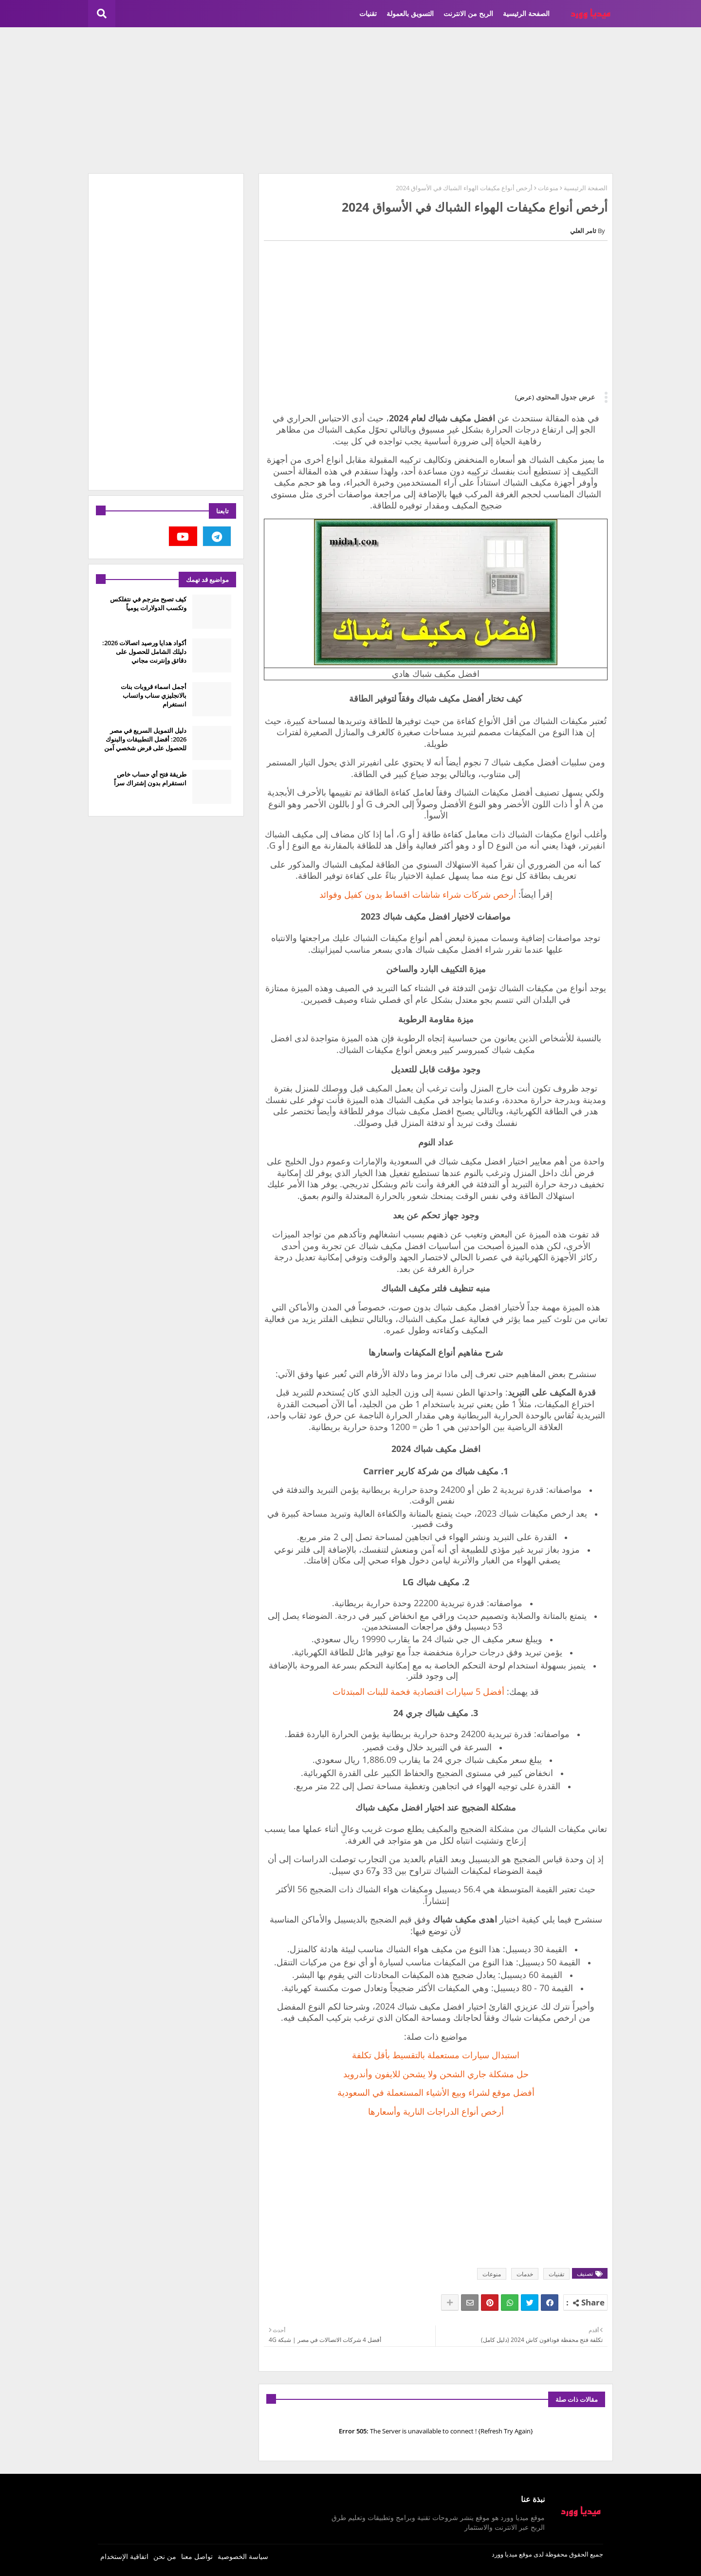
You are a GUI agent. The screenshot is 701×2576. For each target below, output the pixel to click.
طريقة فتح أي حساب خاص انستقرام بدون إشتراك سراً (150, 778)
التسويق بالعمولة (410, 13)
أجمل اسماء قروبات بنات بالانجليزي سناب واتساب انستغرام (153, 695)
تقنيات (368, 13)
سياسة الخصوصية (243, 2556)
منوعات (548, 187)
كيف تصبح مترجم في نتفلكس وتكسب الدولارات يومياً (148, 603)
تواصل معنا (197, 2556)
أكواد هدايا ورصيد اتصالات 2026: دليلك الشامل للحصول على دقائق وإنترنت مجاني (144, 651)
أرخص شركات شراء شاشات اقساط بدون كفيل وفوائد (417, 894)
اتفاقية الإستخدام (124, 2556)
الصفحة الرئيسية (526, 13)
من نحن (164, 2556)
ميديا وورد (504, 2554)
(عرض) (524, 397)
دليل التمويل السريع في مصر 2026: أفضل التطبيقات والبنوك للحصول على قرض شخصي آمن (145, 739)
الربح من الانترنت (468, 13)
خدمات (525, 2274)
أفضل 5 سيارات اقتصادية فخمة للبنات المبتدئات (418, 1691)
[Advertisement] (350, 100)
